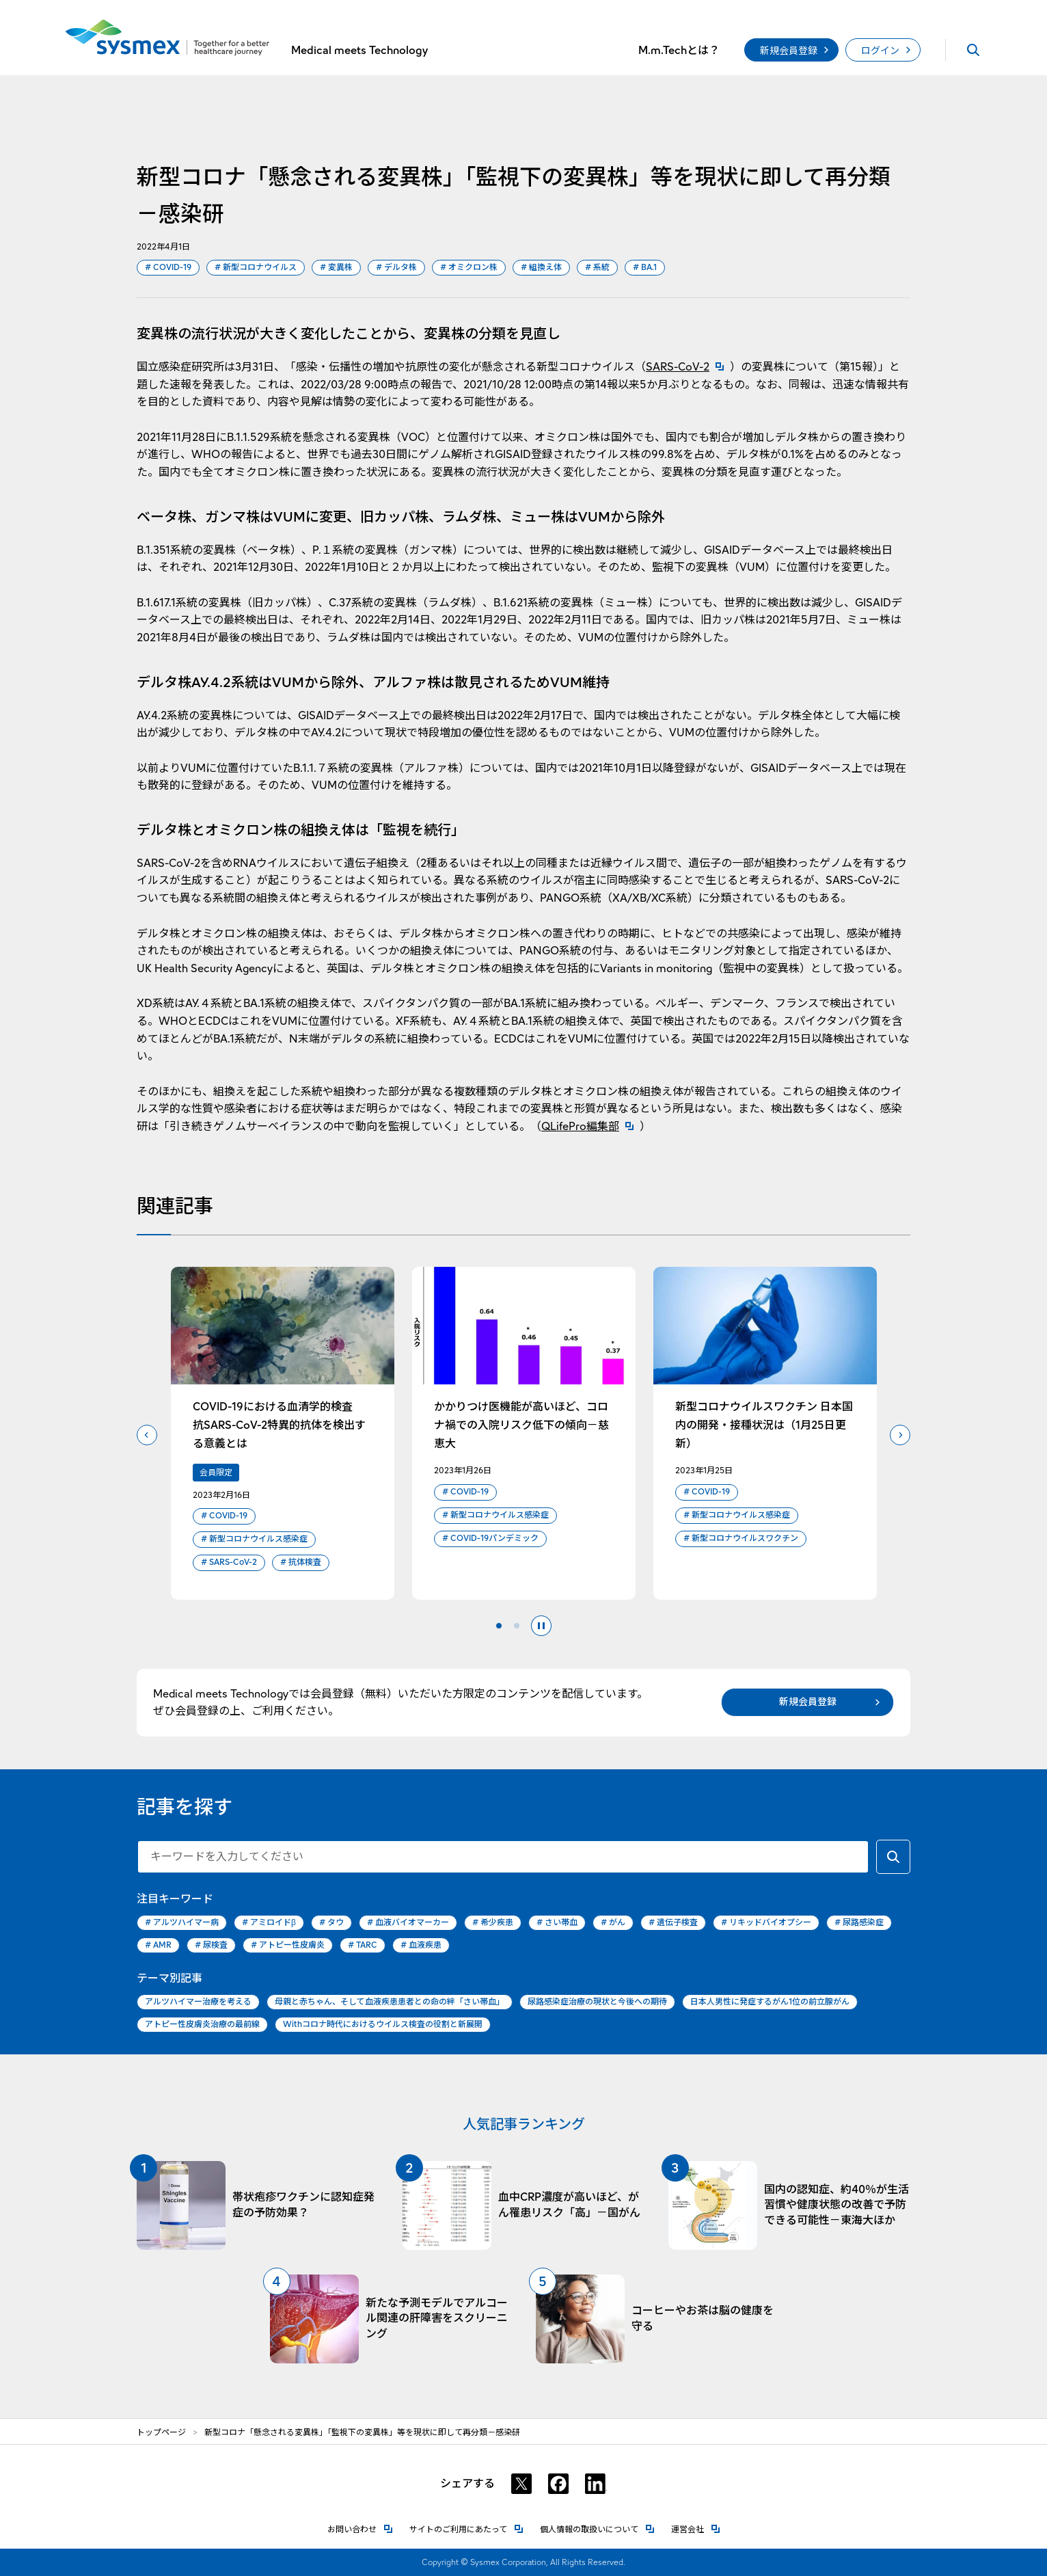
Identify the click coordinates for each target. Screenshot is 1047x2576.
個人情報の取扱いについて (597, 2528)
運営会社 (695, 2528)
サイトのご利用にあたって (466, 2528)
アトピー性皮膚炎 (288, 1945)
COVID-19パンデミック (490, 1538)
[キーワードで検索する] (893, 1857)
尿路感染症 (859, 1923)
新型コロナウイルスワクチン (740, 1538)
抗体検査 (300, 1562)
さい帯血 (556, 1923)
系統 (597, 267)
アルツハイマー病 (182, 1923)
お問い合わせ (360, 2528)
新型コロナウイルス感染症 (254, 1539)
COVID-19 (168, 267)
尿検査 (211, 1945)
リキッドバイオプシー (766, 1923)
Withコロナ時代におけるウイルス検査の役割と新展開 (382, 2024)
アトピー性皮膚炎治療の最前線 (202, 2024)
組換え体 (541, 267)
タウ (331, 1923)
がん (613, 1923)
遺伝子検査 (673, 1923)
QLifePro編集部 (590, 1126)
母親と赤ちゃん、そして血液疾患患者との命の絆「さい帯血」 (389, 2001)
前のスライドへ (147, 1435)
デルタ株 (396, 267)
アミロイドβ (269, 1923)
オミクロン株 (469, 267)
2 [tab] (516, 1625)
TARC (362, 1945)
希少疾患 (492, 1923)
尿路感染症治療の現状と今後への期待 (597, 2001)
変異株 (336, 267)
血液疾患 (420, 1945)
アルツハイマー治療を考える (198, 2001)
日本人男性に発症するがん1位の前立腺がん (769, 2001)
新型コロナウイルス (256, 267)
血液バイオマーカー (408, 1923)
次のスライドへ (900, 1435)
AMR (158, 1945)
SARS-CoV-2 (688, 367)
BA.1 (645, 267)
